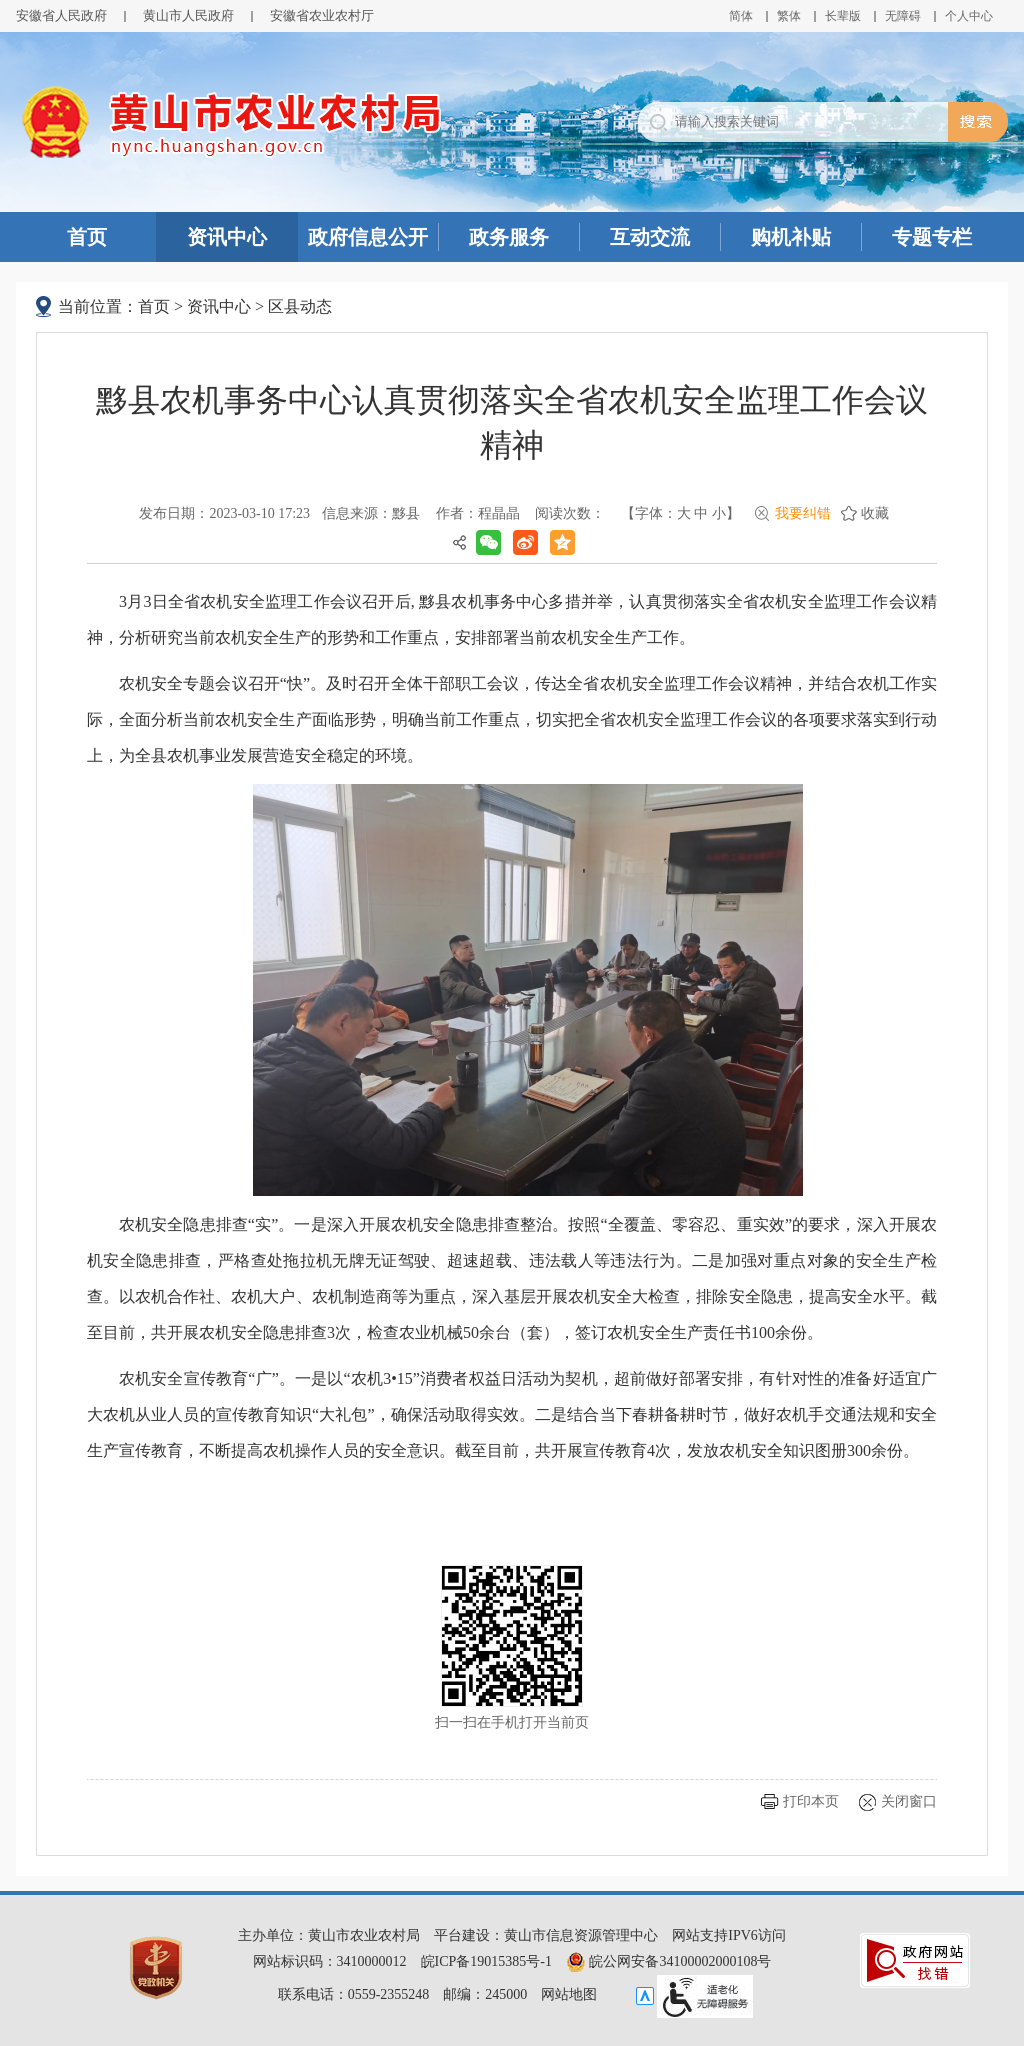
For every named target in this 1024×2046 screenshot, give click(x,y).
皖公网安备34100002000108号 (669, 1961)
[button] (843, 16)
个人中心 (969, 16)
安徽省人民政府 (61, 15)
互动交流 (650, 237)
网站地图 (569, 1994)
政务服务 (509, 237)
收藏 (875, 513)
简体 (741, 16)
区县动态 (300, 306)
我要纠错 (803, 513)
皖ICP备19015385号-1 (486, 1961)
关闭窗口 (909, 1801)
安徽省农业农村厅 (322, 15)
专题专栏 (932, 237)
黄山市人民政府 (188, 15)
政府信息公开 (368, 237)
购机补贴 (791, 237)
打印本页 (811, 1801)
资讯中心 (227, 237)
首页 (87, 237)
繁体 (789, 16)
